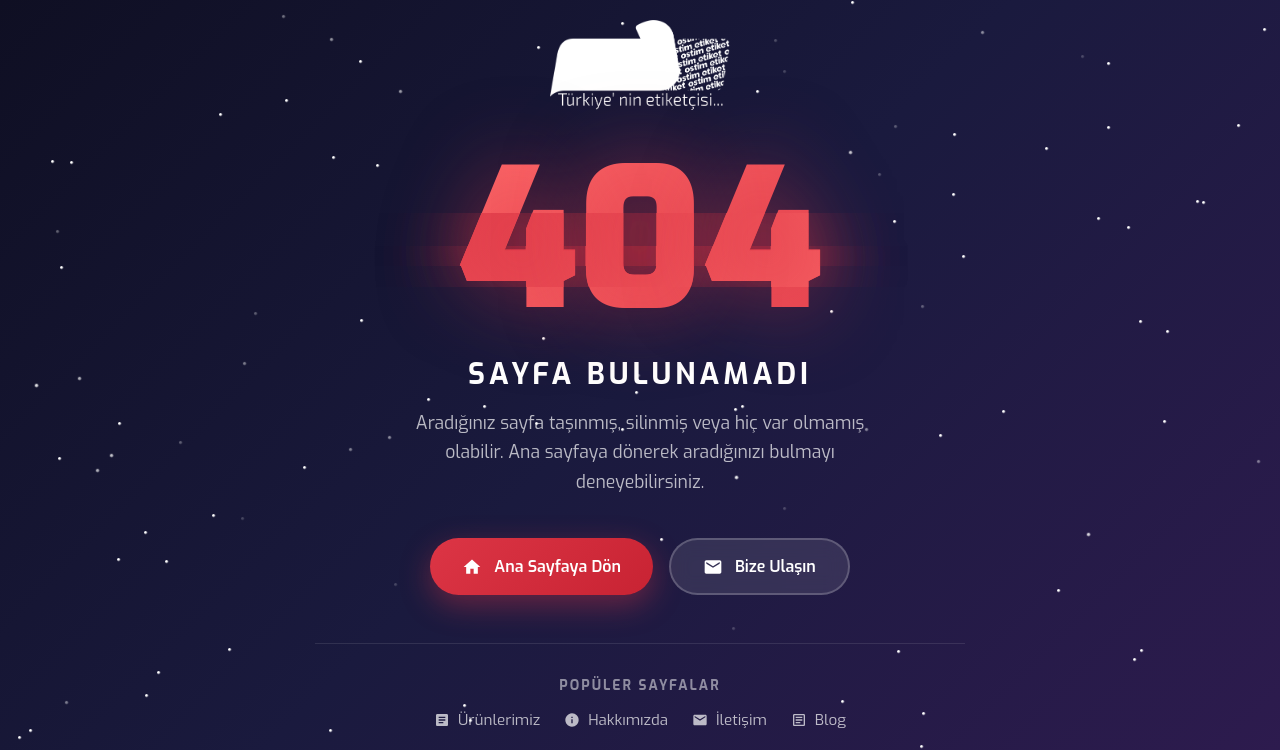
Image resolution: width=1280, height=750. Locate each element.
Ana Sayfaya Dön (541, 566)
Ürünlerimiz (487, 720)
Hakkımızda (616, 720)
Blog (818, 720)
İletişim (729, 720)
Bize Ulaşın (759, 566)
